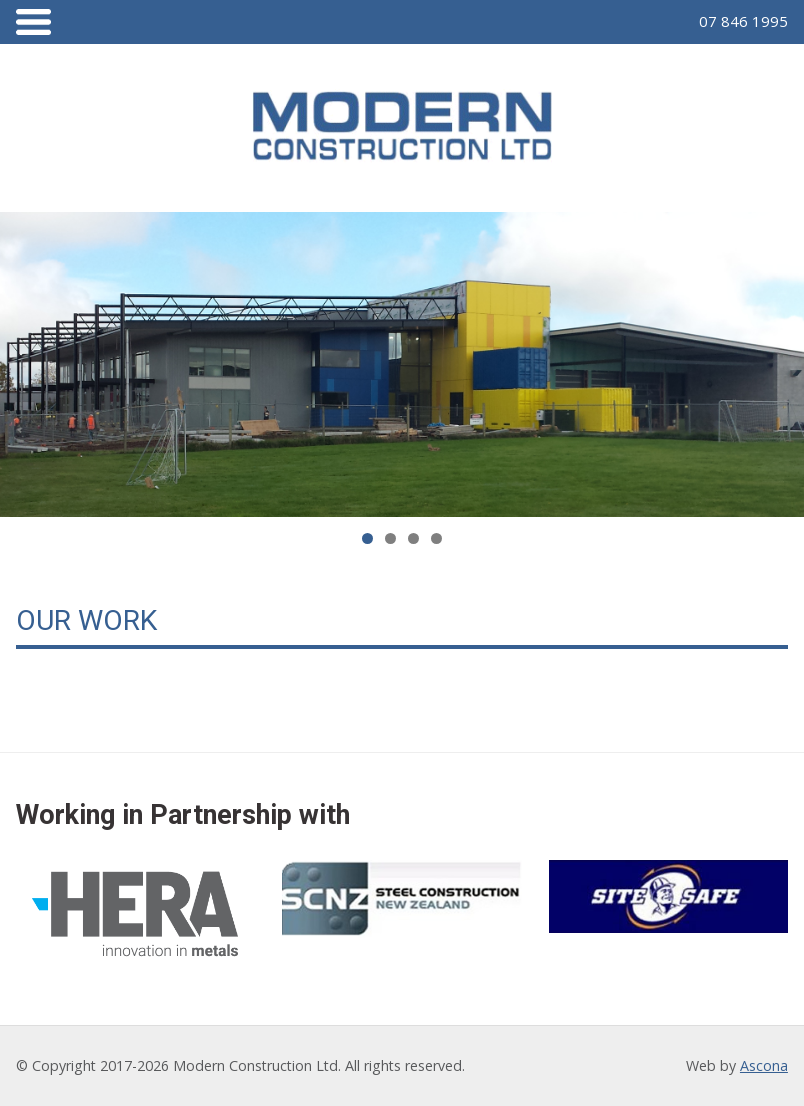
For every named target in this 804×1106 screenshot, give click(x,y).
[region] (402, 365)
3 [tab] (413, 538)
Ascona (764, 1065)
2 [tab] (390, 538)
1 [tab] (367, 538)
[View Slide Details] (402, 365)
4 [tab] (436, 538)
